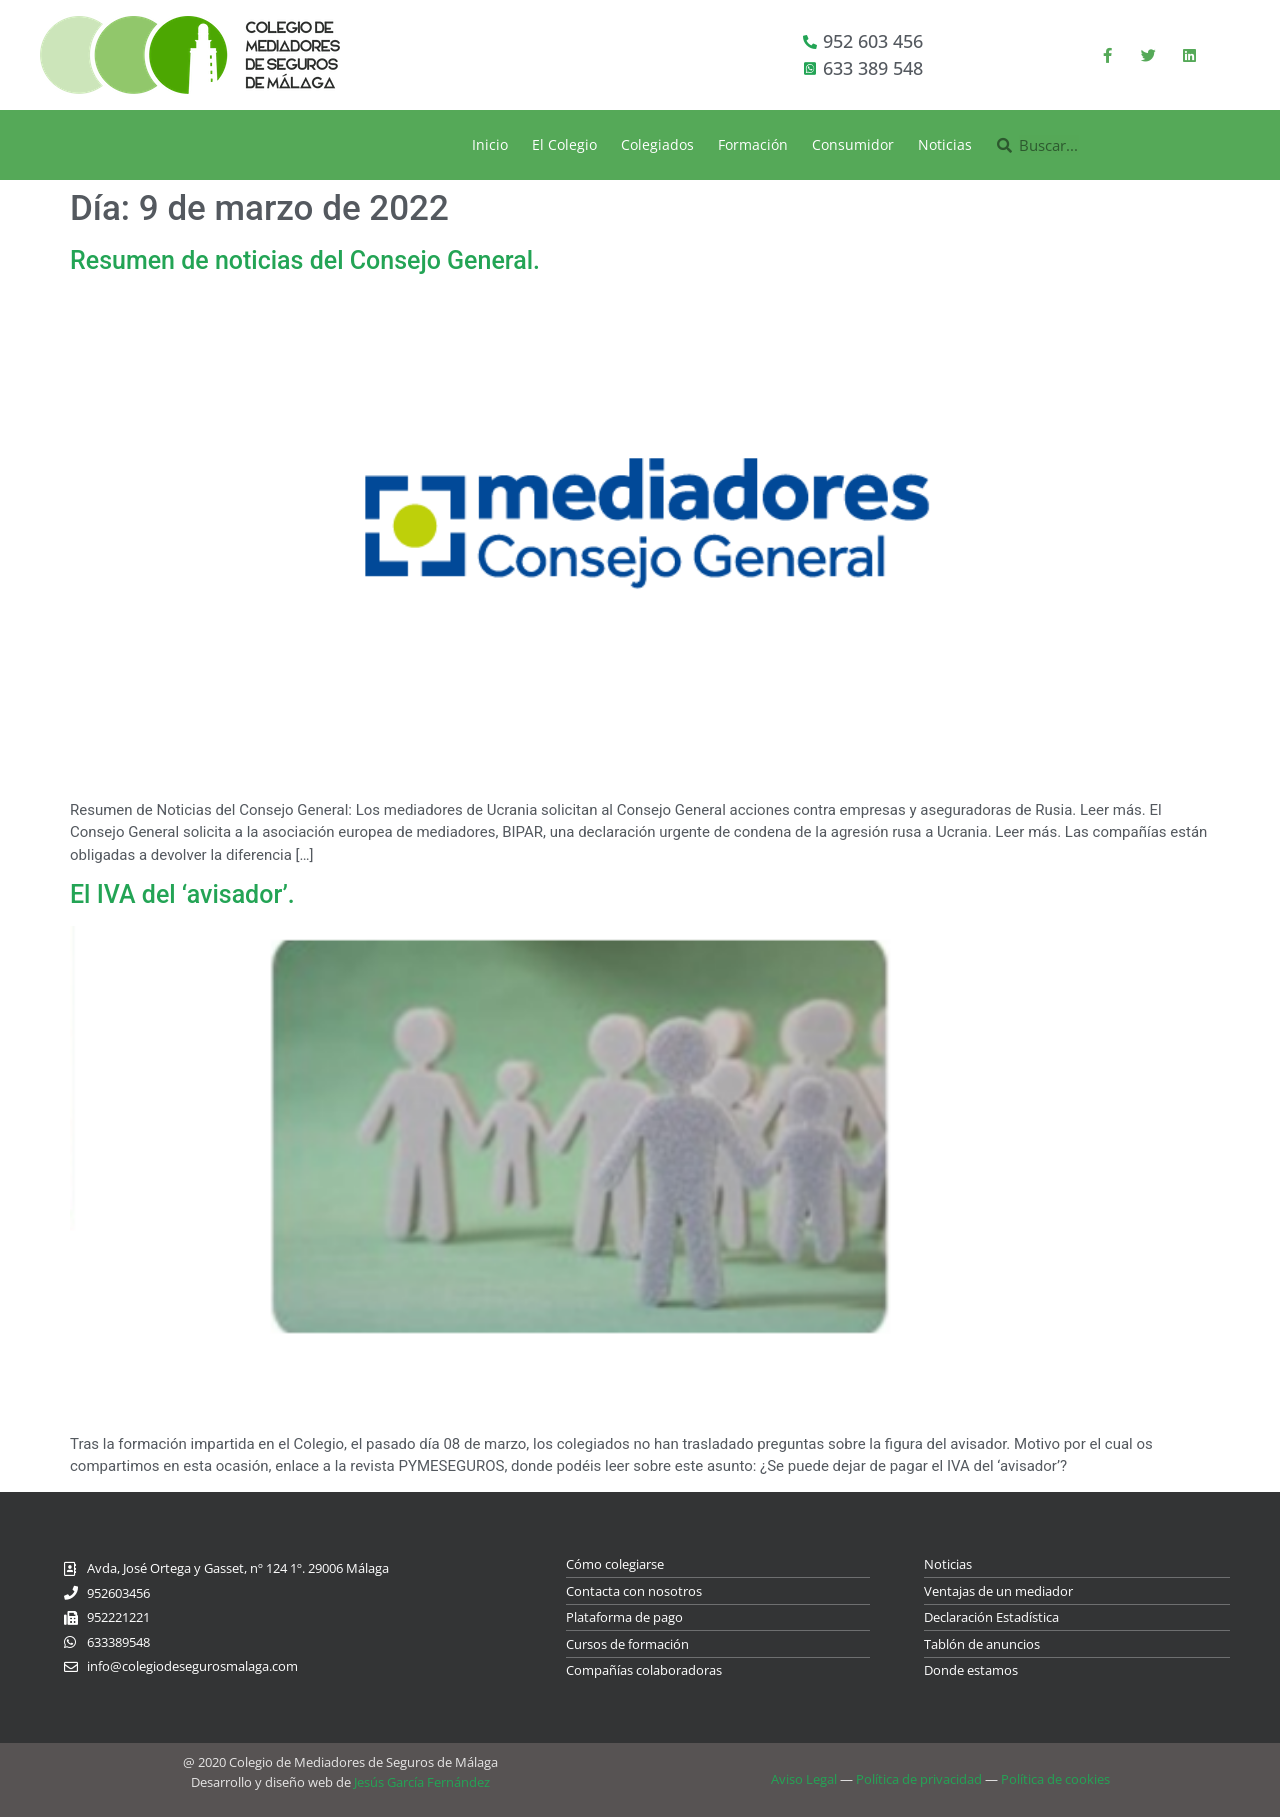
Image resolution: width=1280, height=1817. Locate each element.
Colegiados (657, 144)
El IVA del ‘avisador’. (182, 894)
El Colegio (564, 144)
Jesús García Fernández (422, 1782)
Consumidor (853, 144)
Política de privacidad (919, 1779)
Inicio (490, 144)
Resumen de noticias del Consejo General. (305, 260)
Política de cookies (1055, 1779)
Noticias (945, 144)
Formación (753, 144)
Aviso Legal (804, 1779)
